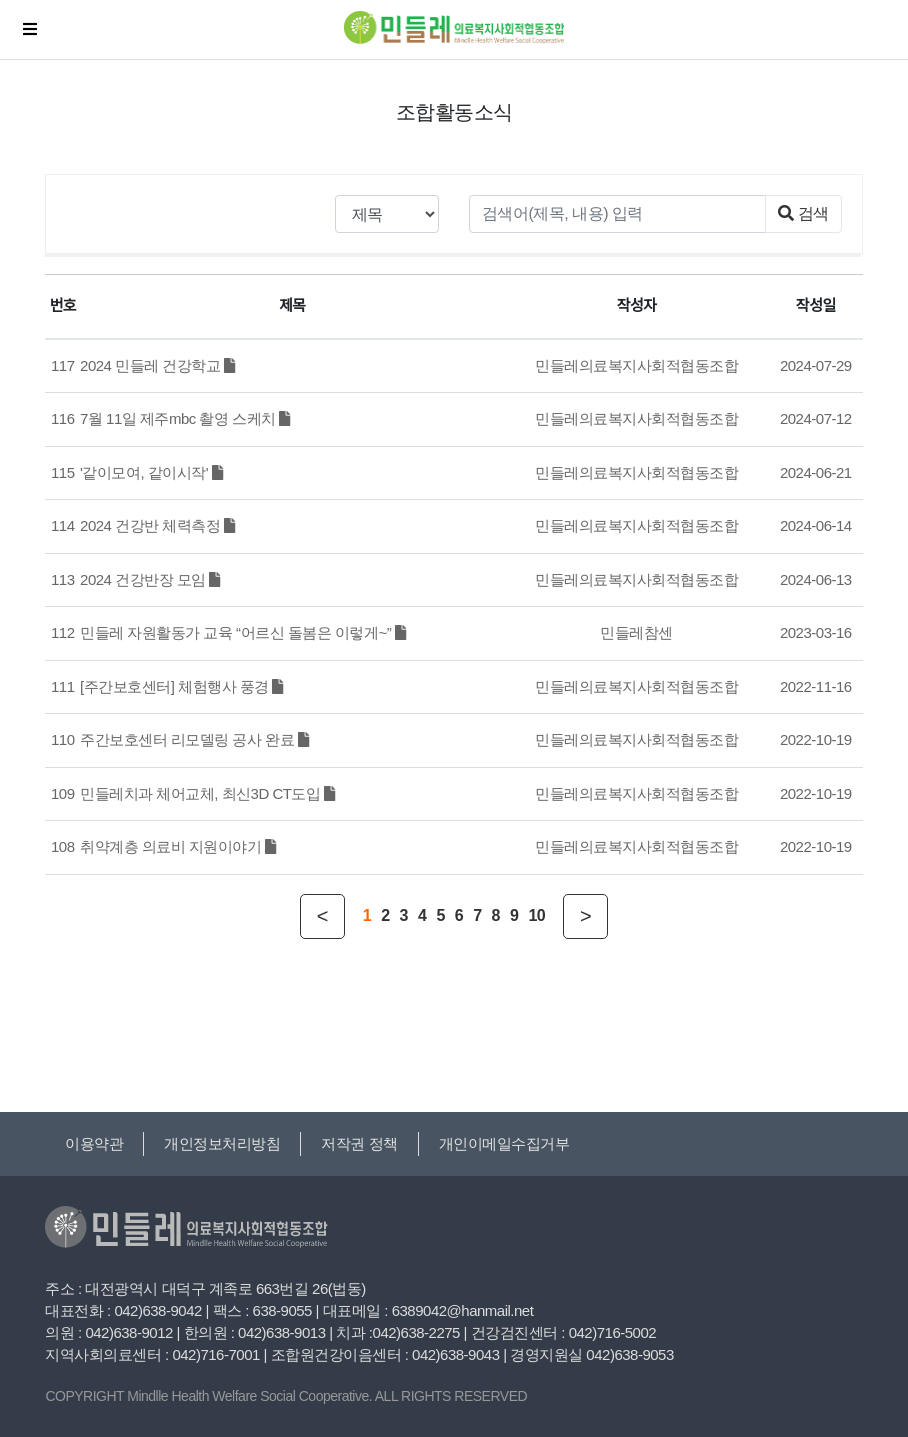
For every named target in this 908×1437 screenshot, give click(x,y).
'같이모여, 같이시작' (151, 472)
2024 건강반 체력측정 (157, 525)
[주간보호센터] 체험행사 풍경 (181, 686)
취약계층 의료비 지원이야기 (178, 846)
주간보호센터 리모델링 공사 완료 (194, 739)
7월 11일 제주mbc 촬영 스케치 (185, 418)
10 (536, 915)
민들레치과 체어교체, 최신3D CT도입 (207, 793)
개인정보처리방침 (222, 1143)
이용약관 (94, 1143)
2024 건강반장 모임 (150, 579)
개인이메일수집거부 (504, 1143)
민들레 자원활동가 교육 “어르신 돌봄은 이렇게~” (242, 632)
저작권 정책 (359, 1143)
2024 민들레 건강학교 (157, 365)
